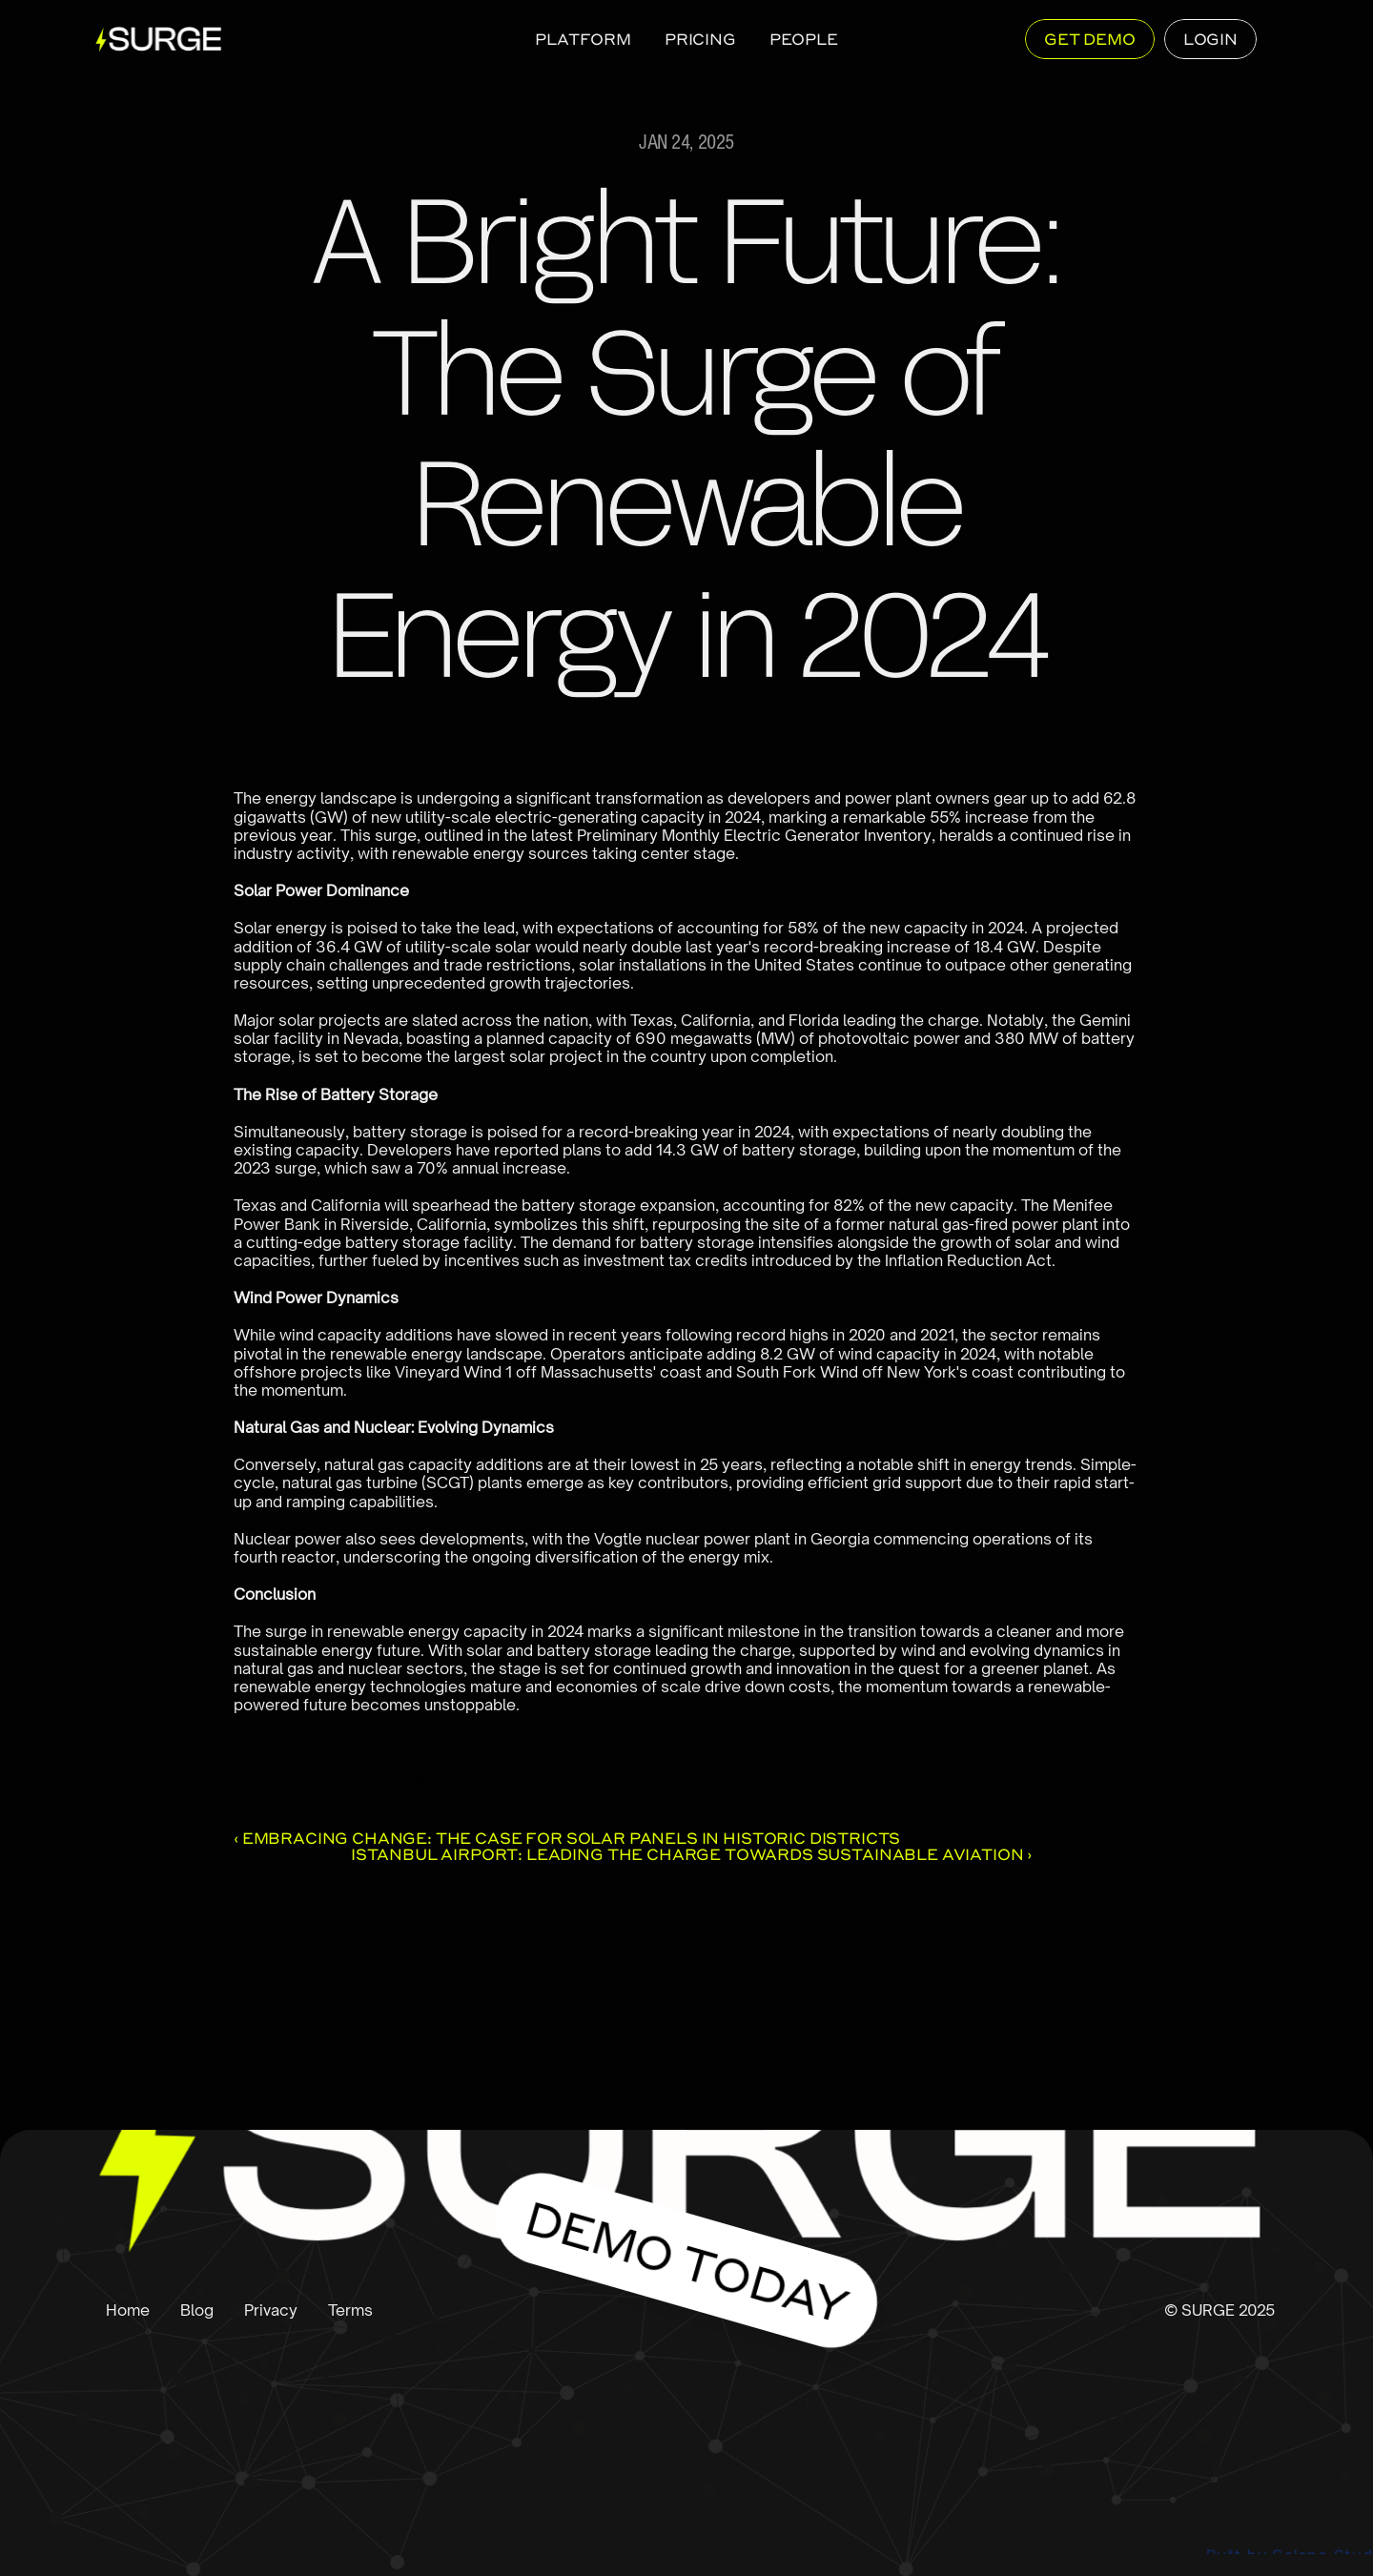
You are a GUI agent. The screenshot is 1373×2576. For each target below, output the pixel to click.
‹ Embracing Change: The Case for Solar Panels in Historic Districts (567, 1838)
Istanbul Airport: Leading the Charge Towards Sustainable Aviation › (691, 1854)
